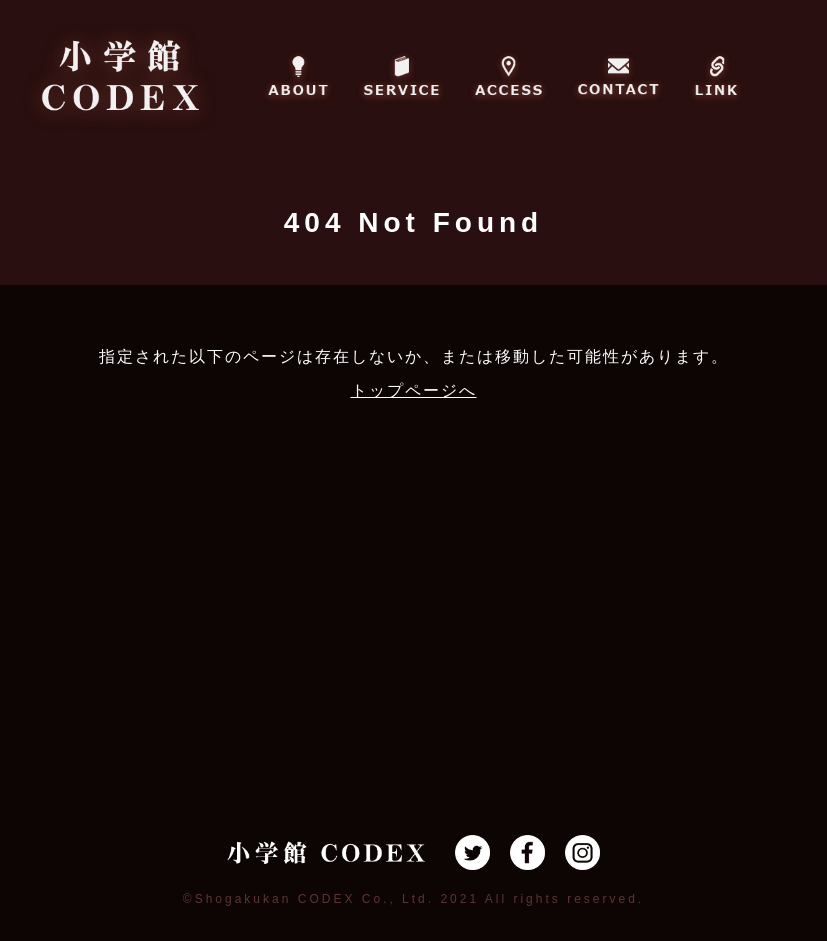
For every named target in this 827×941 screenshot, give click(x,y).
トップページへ (414, 390)
